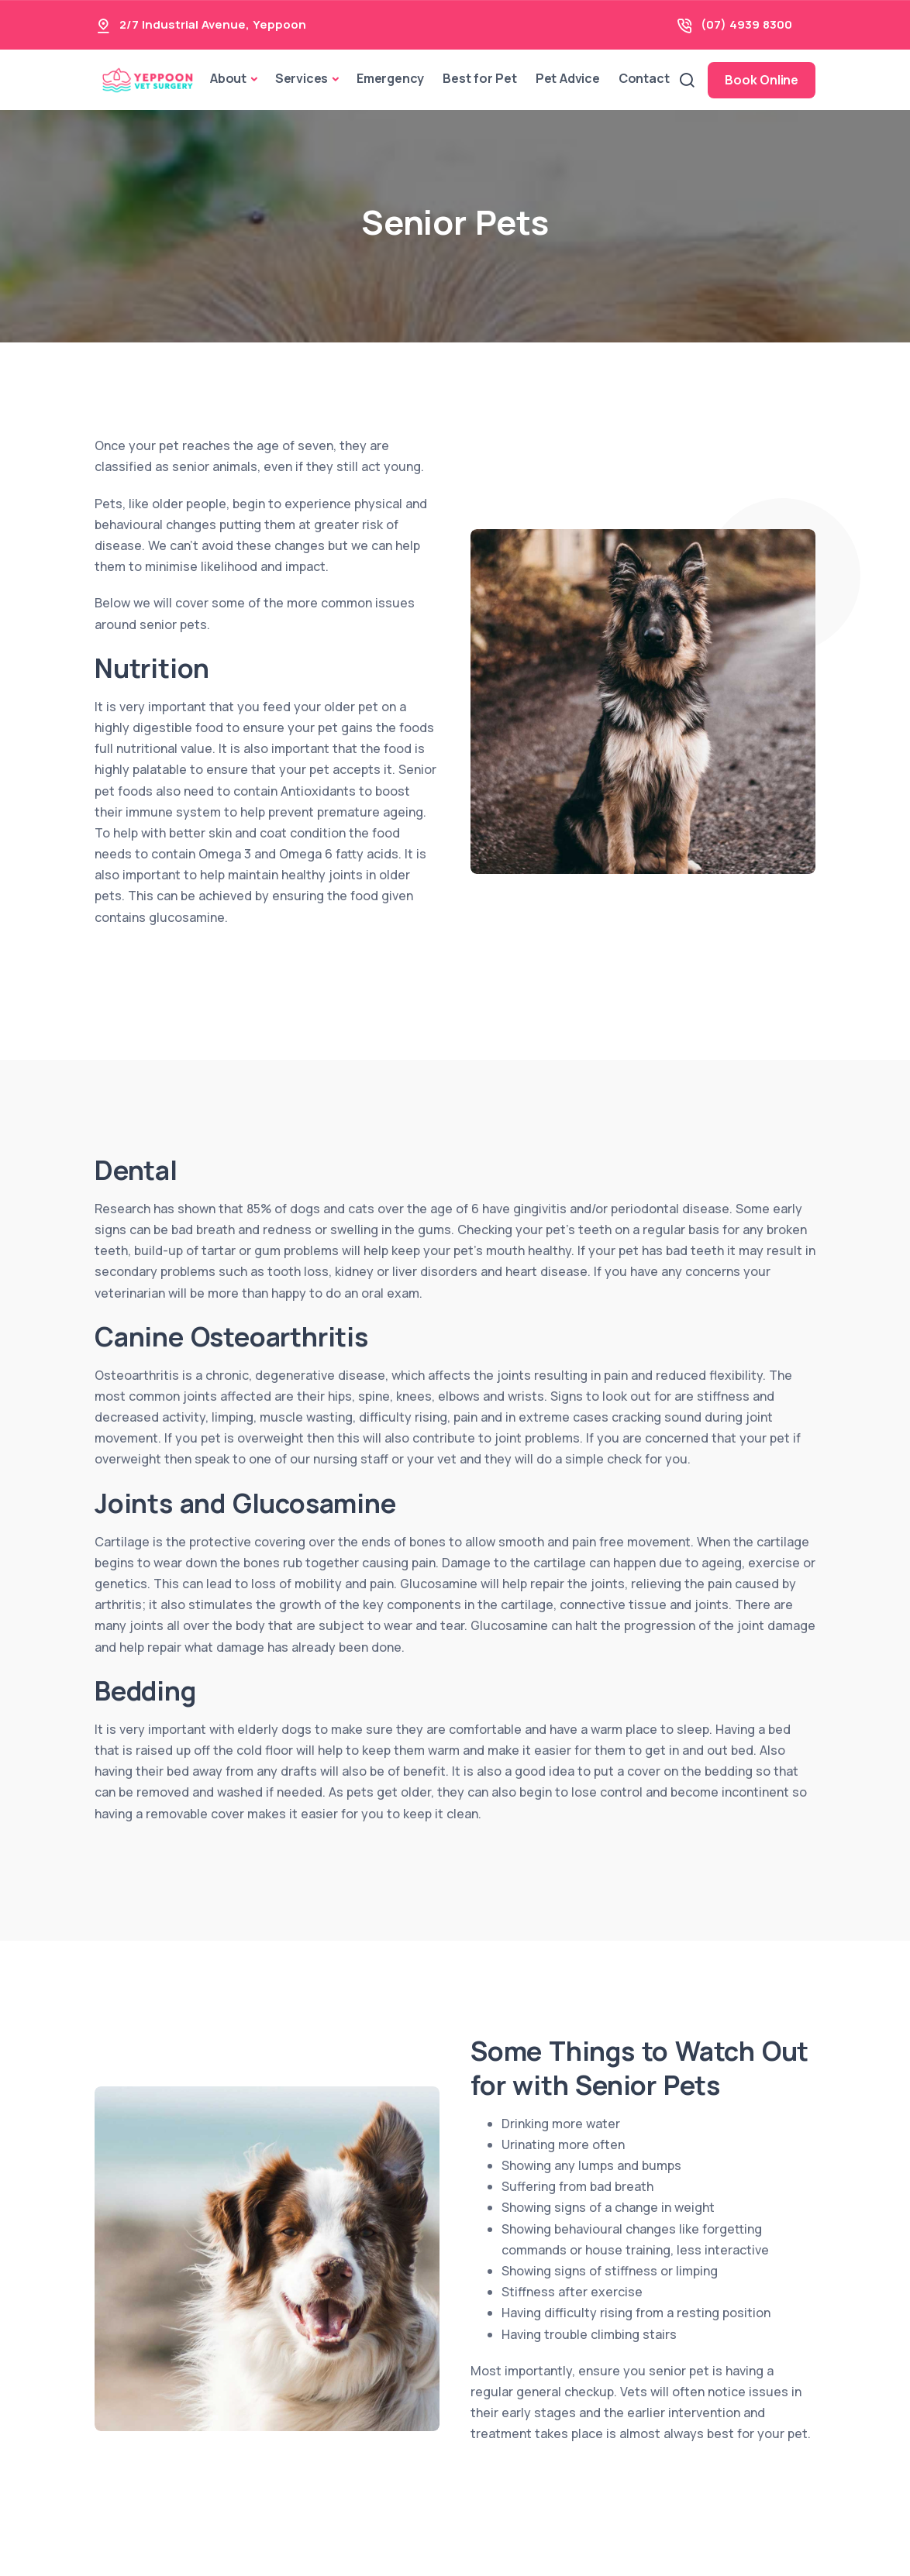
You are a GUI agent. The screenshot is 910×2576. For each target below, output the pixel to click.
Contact (644, 78)
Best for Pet (480, 78)
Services (301, 78)
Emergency (390, 78)
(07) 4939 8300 (746, 24)
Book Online (761, 79)
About (228, 78)
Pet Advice (568, 78)
